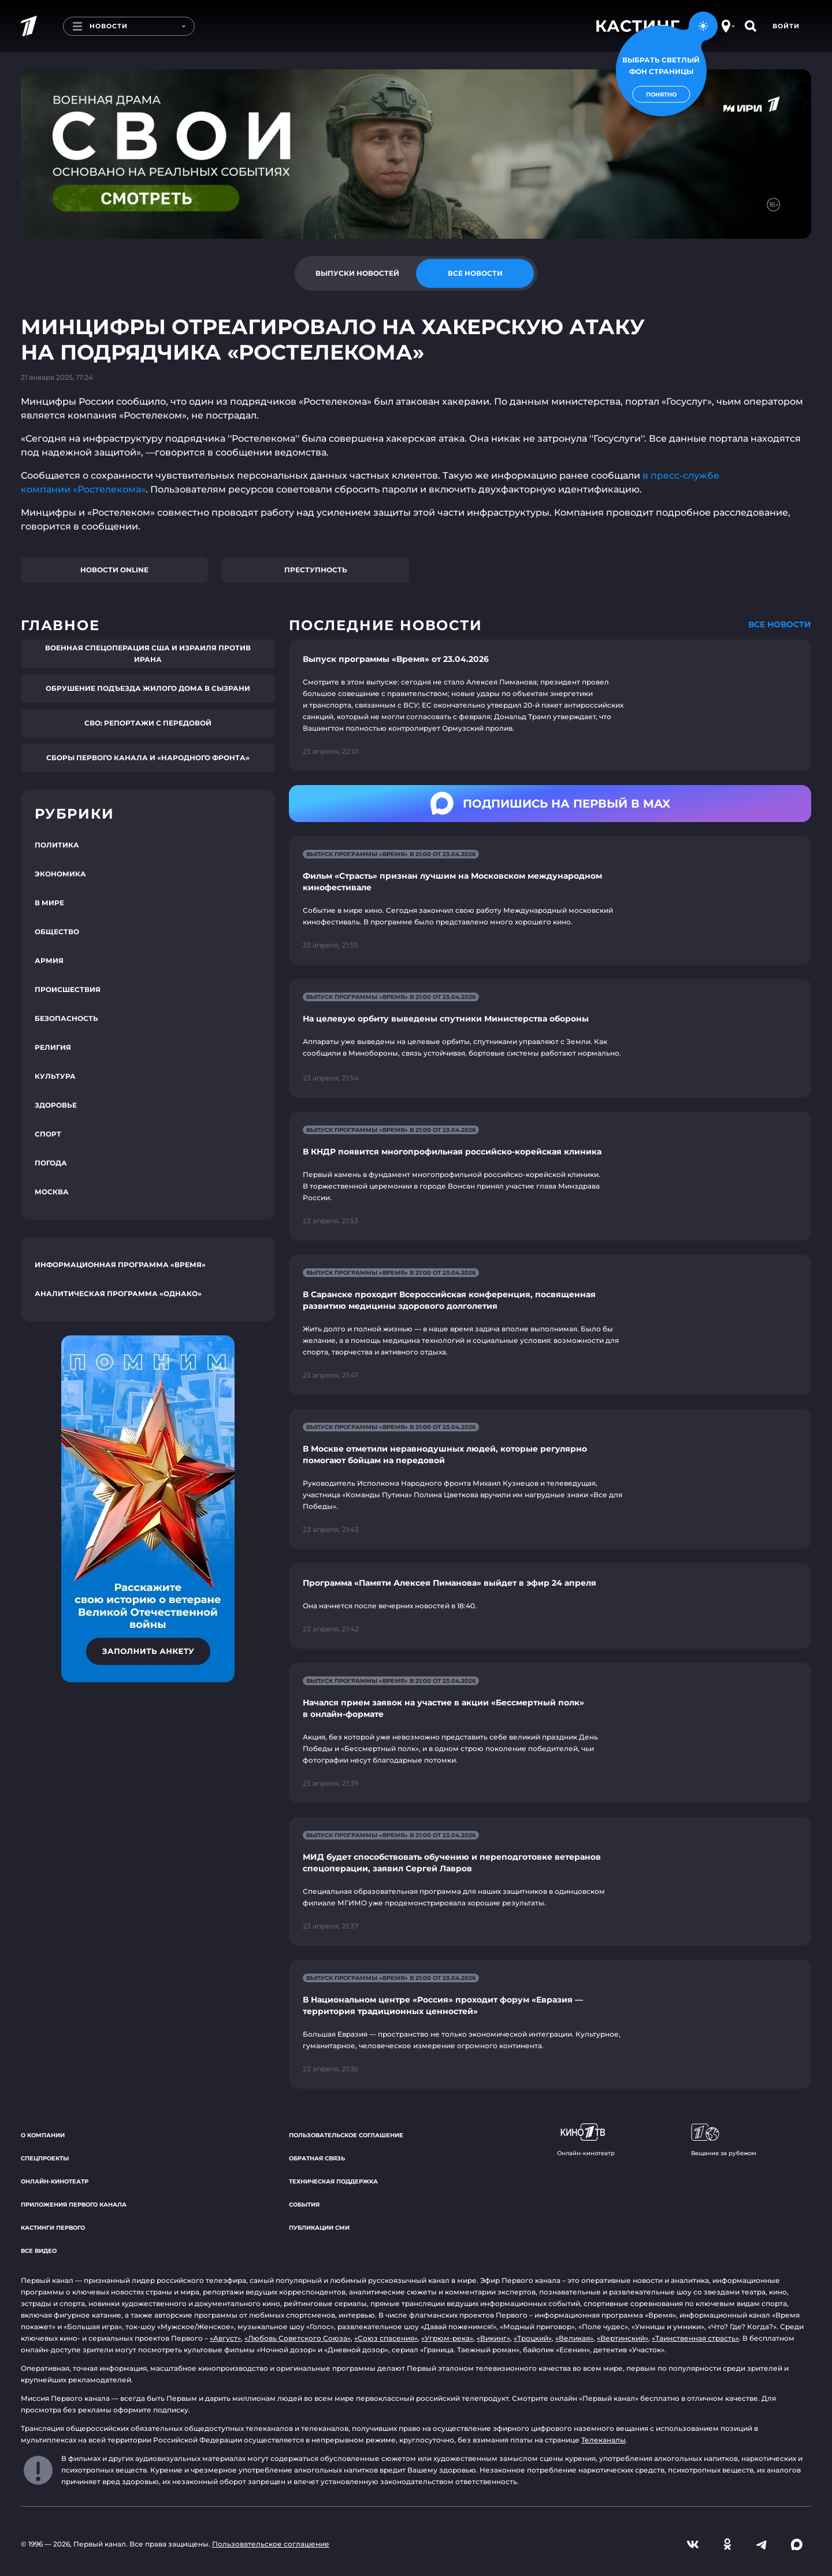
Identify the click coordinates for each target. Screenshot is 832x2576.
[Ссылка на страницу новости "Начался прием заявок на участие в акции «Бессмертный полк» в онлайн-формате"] (550, 1732)
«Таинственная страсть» (695, 2338)
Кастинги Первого (53, 2227)
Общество (57, 931)
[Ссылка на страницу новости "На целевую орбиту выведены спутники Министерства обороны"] (550, 1039)
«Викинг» (493, 2338)
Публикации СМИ (319, 2227)
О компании (43, 2135)
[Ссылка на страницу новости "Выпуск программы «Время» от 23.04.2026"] (550, 705)
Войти (786, 26)
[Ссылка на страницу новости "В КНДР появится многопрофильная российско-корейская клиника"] (550, 1176)
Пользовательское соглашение (346, 2135)
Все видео (39, 2251)
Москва (52, 1191)
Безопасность (66, 1018)
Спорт (48, 1134)
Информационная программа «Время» (120, 1264)
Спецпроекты (45, 2158)
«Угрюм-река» (447, 2338)
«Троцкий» (533, 2338)
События (304, 2204)
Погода (51, 1163)
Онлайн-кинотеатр (54, 2181)
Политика (57, 845)
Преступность (315, 569)
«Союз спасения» (386, 2338)
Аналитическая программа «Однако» (118, 1293)
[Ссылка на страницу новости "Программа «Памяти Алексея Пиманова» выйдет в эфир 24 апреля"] (550, 1606)
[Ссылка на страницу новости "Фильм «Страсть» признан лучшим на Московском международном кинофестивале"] (550, 900)
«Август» (225, 2338)
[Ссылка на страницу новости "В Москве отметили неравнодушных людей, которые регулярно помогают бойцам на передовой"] (550, 1479)
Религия (53, 1047)
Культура (55, 1076)
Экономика (60, 873)
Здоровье (56, 1105)
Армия (49, 960)
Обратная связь (317, 2158)
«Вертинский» (622, 2338)
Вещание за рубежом (723, 2140)
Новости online (114, 569)
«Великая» (574, 2338)
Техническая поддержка (333, 2181)
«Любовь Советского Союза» (297, 2338)
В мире (49, 902)
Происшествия (68, 989)
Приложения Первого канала (74, 2204)
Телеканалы (603, 2440)
